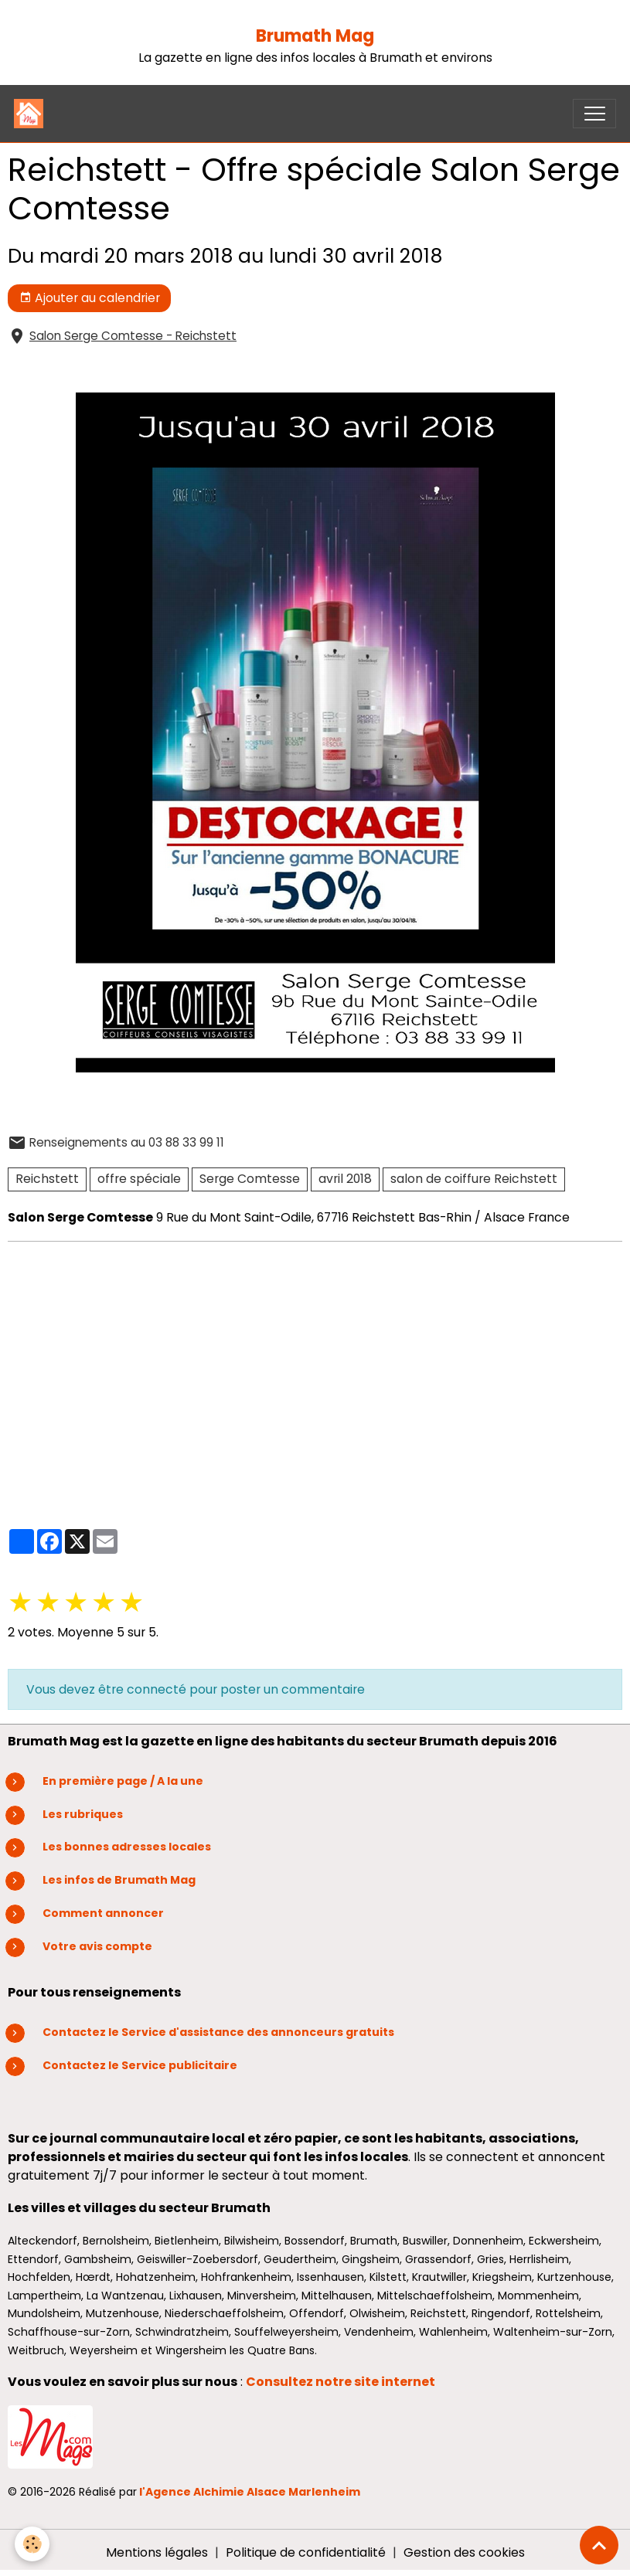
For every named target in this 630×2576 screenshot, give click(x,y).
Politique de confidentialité (306, 2552)
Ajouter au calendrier (89, 298)
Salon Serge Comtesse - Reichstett (133, 336)
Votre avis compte (97, 1946)
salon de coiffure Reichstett (473, 1179)
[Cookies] (32, 2544)
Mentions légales (157, 2552)
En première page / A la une (123, 1781)
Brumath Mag (315, 36)
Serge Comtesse (249, 1179)
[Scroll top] (599, 2545)
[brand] (32, 113)
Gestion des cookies (464, 2552)
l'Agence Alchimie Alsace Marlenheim (249, 2492)
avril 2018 (345, 1179)
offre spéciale (139, 1179)
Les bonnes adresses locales (127, 1846)
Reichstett (47, 1179)
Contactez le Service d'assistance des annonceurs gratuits (218, 2032)
